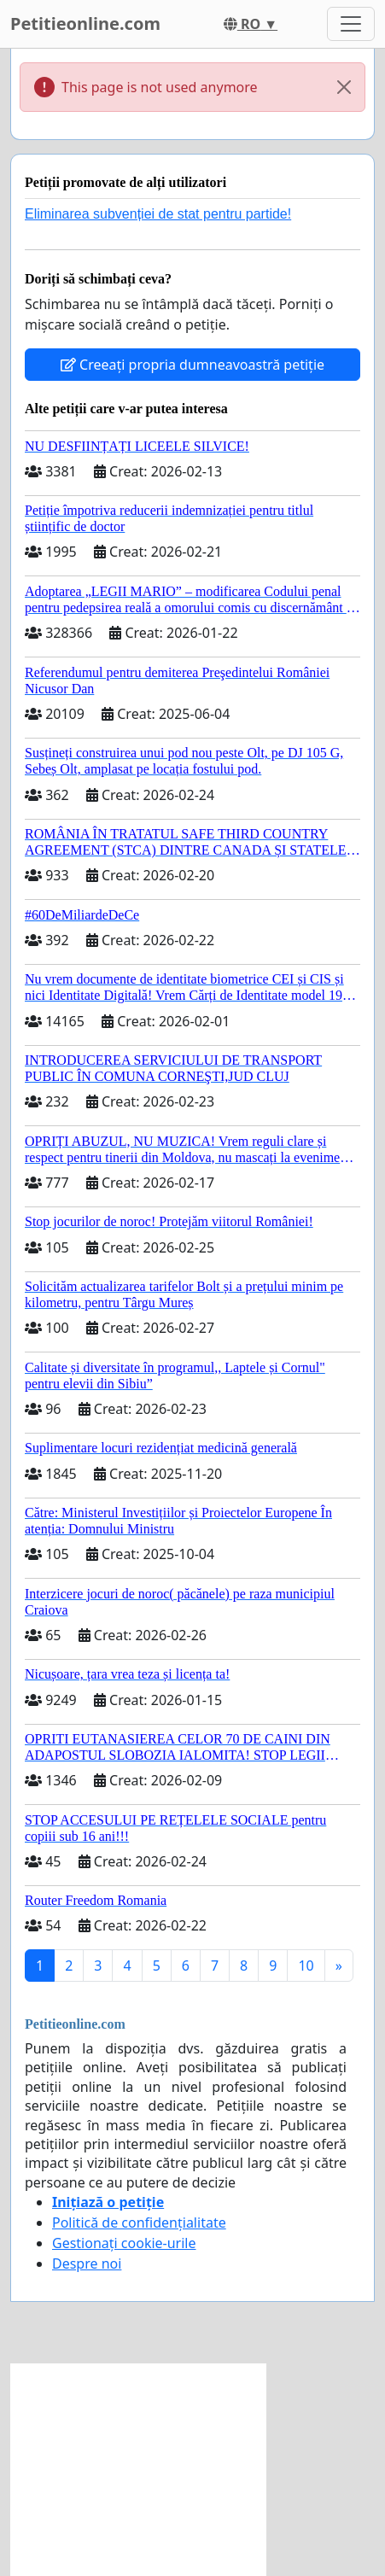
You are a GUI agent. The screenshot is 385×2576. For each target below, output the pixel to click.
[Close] (344, 87)
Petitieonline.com (85, 23)
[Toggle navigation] (351, 24)
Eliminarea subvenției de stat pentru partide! (158, 214)
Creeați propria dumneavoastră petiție (192, 364)
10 (305, 1965)
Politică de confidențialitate (139, 2222)
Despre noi (86, 2263)
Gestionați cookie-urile (124, 2243)
